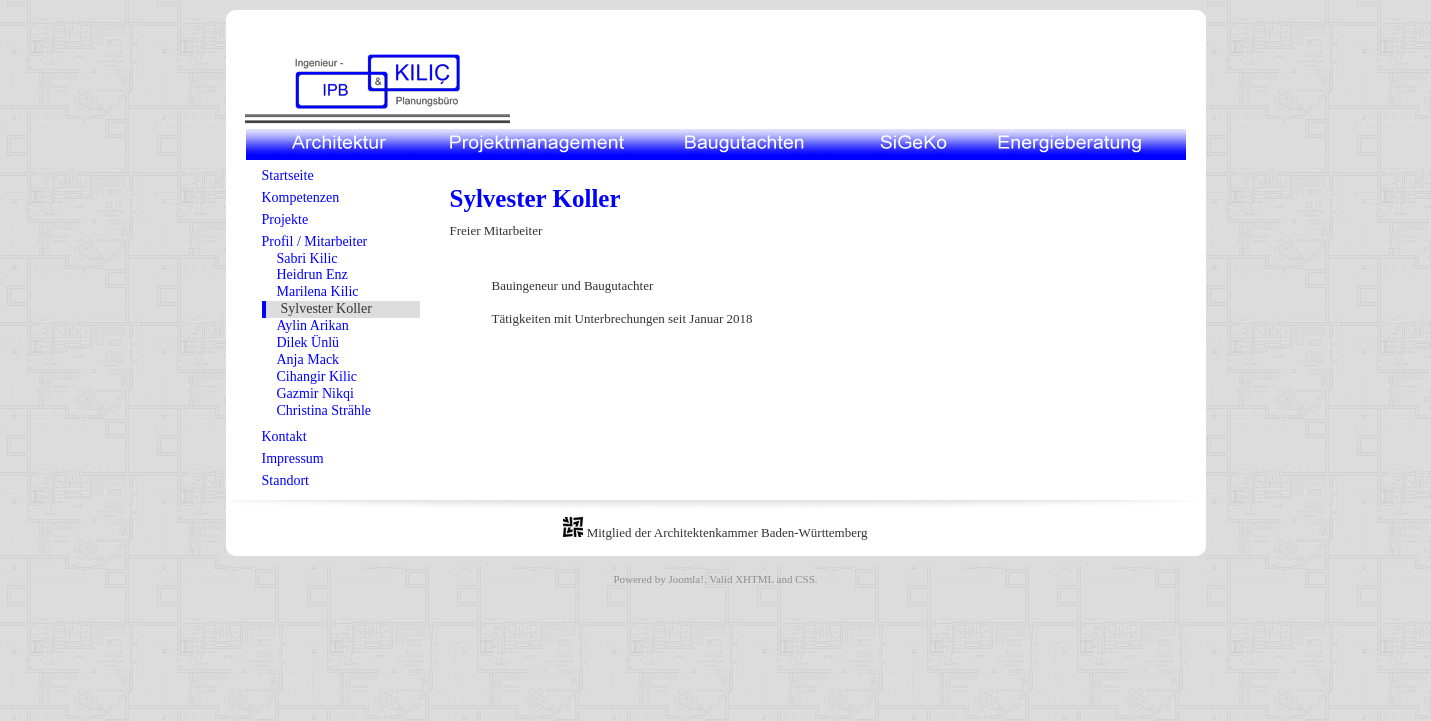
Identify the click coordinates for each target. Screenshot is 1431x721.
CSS (805, 579)
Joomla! (685, 579)
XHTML (754, 579)
